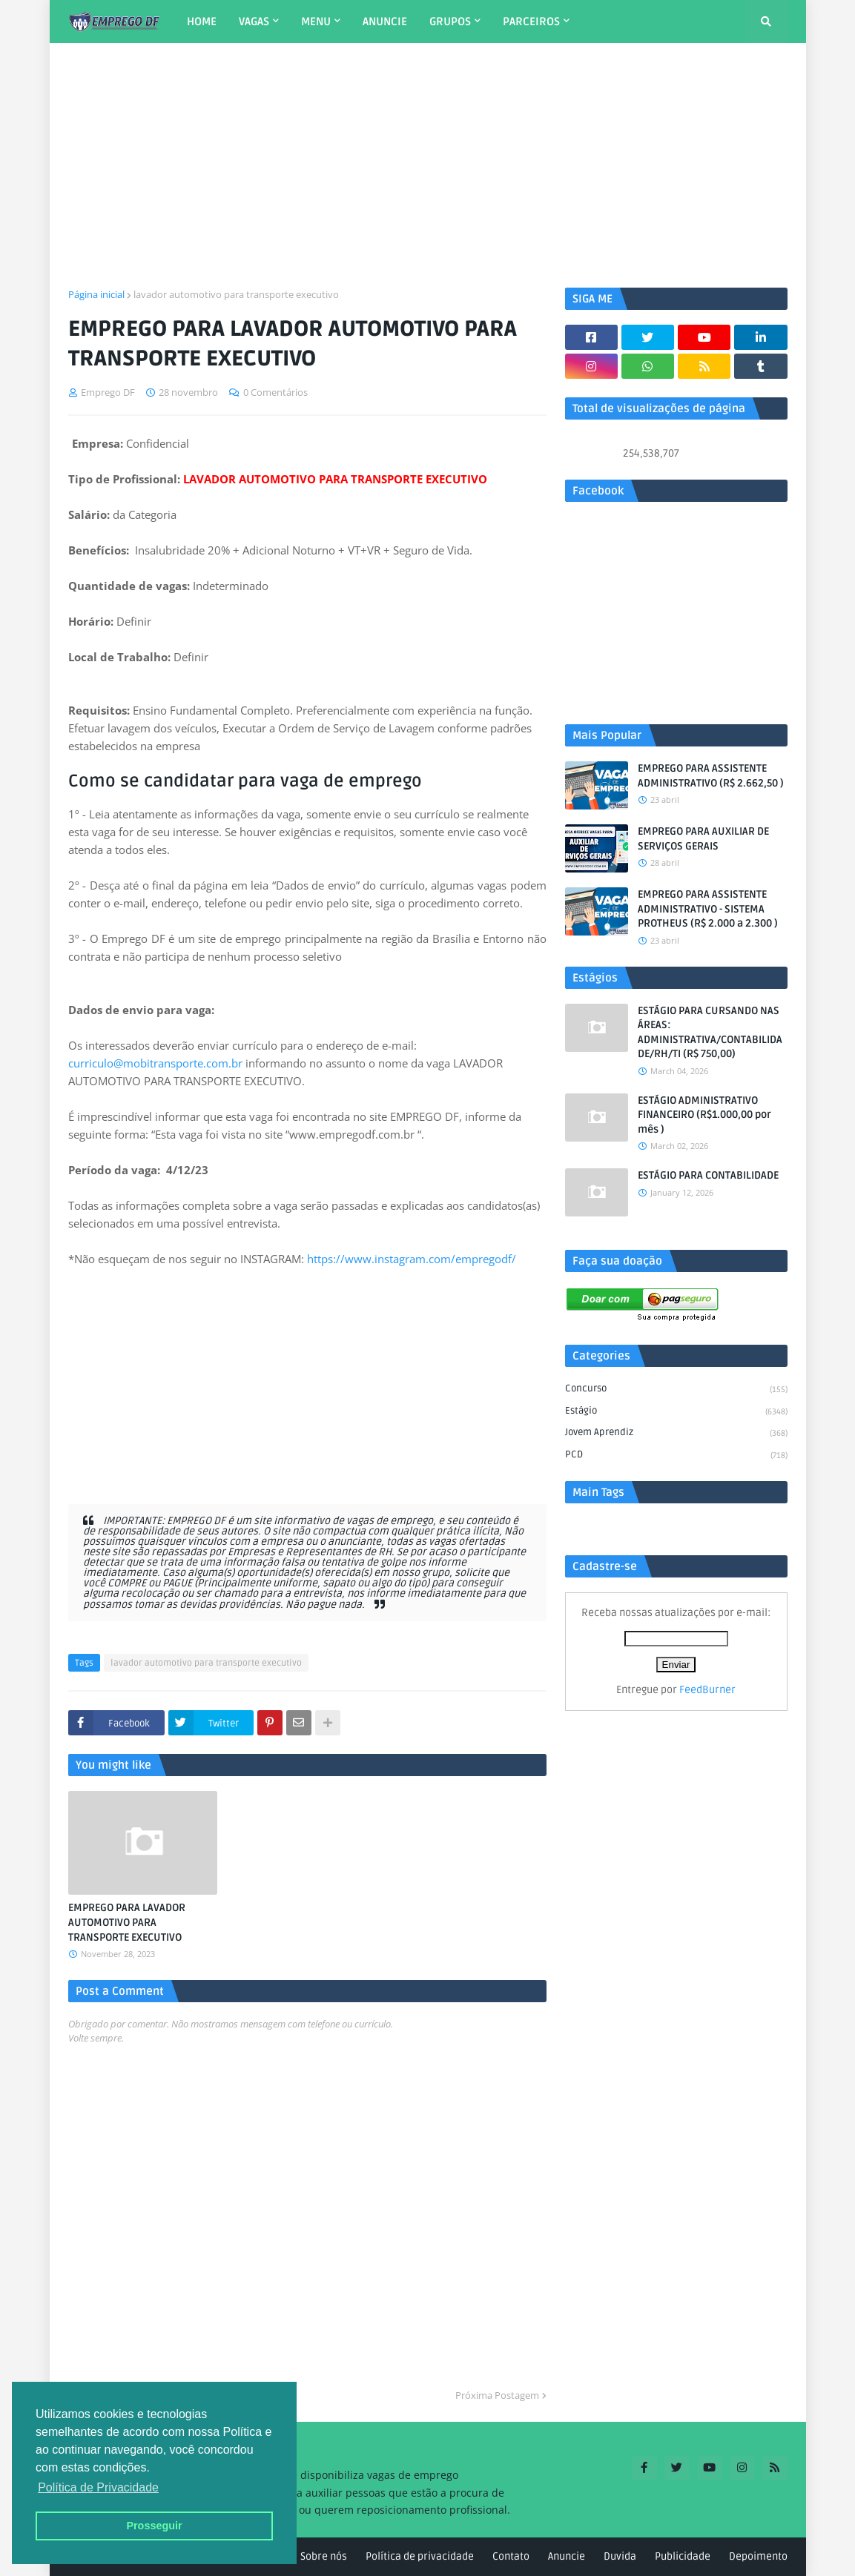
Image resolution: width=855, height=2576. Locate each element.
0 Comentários (275, 392)
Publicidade (682, 2556)
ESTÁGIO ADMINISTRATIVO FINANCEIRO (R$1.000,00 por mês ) (704, 1115)
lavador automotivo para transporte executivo (236, 294)
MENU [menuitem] (316, 21)
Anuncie (566, 2556)
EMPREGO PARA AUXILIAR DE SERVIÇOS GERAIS (703, 838)
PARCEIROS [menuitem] (531, 21)
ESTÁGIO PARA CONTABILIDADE (708, 1175)
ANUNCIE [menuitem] (385, 21)
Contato (510, 2556)
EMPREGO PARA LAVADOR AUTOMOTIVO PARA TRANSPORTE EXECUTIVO (126, 1922)
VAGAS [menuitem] (254, 21)
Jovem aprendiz (676, 1433)
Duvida (620, 2556)
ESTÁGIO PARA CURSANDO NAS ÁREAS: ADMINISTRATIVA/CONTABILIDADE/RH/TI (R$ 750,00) (710, 1032)
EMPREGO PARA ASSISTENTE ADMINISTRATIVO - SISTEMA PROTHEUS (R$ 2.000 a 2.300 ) (708, 909)
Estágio (676, 1412)
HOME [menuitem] (202, 21)
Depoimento (758, 2556)
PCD (676, 1455)
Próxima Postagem (497, 2395)
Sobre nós (323, 2556)
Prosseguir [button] (154, 2526)
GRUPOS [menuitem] (450, 21)
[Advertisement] (428, 165)
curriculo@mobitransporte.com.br (155, 1063)
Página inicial (96, 294)
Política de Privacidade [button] (98, 2487)
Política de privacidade (420, 2556)
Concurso (676, 1390)
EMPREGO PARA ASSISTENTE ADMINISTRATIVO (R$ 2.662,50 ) (711, 775)
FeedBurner (707, 1689)
